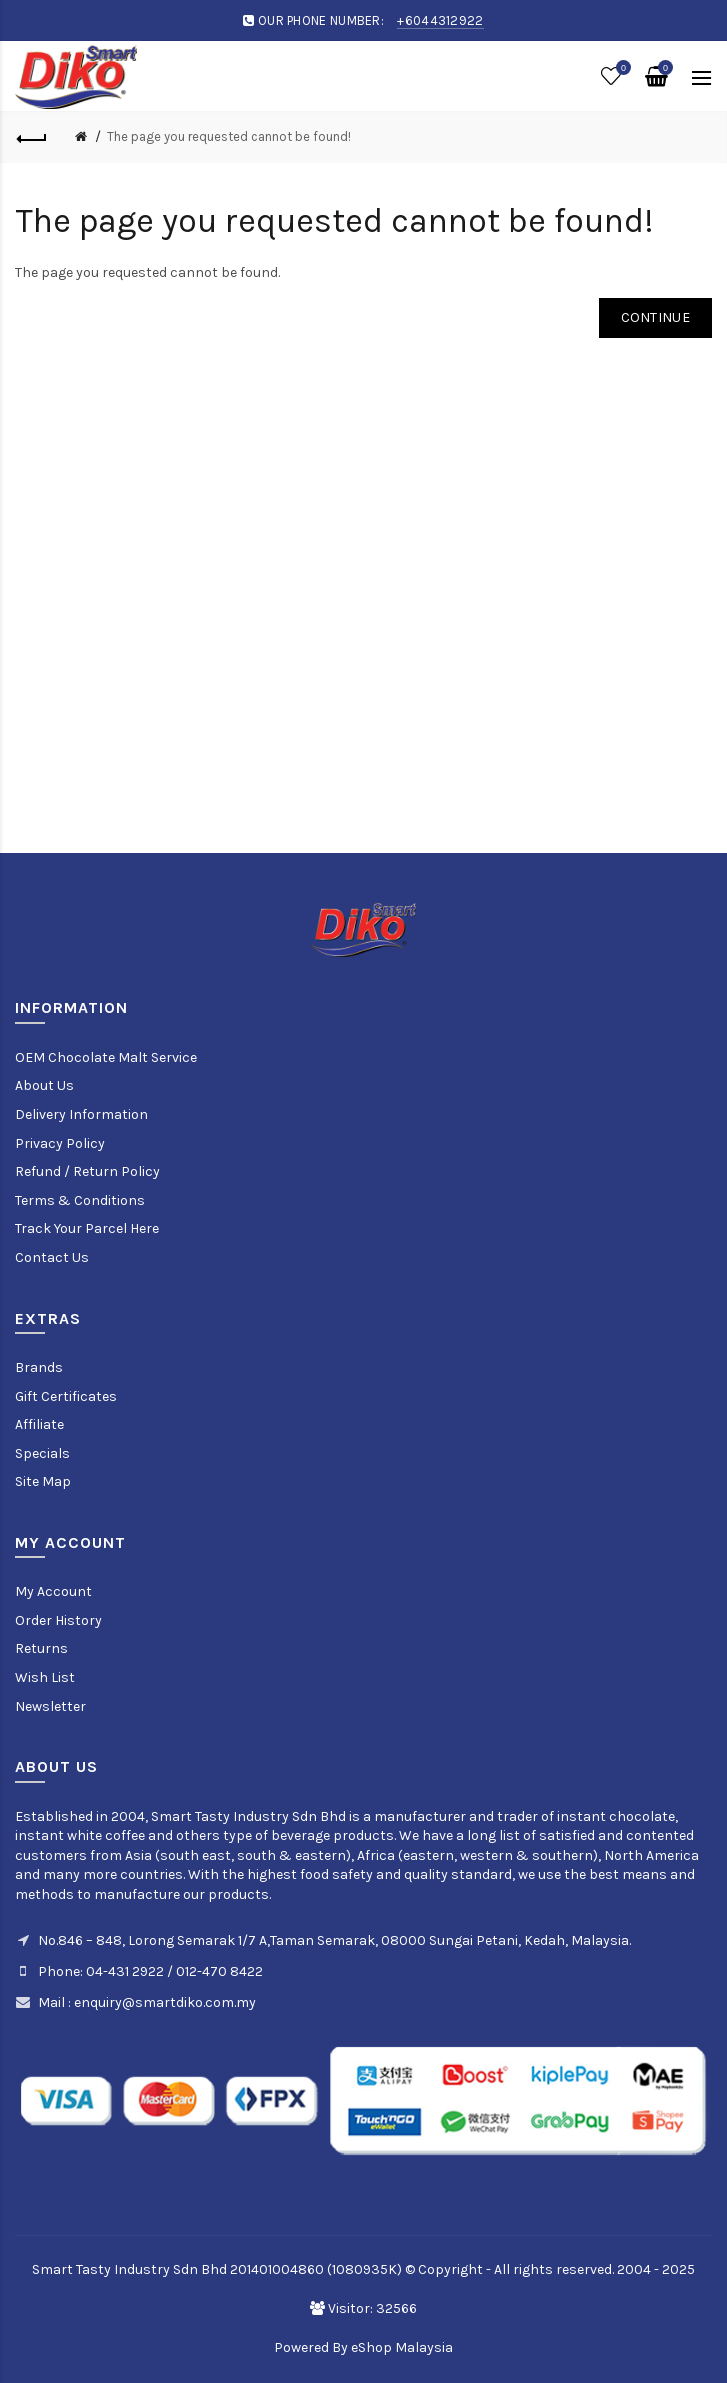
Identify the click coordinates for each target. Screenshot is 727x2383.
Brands (39, 1367)
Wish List (45, 1677)
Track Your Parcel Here (87, 1228)
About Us (44, 1085)
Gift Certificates (66, 1396)
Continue (655, 317)
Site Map (43, 1481)
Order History (58, 1620)
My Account (53, 1591)
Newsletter (50, 1706)
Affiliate (39, 1424)
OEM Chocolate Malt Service (106, 1057)
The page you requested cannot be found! (229, 136)
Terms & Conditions (80, 1200)
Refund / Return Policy (87, 1171)
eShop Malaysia (402, 2347)
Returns (41, 1648)
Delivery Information (81, 1114)
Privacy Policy (60, 1143)
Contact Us (52, 1257)
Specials (42, 1453)
